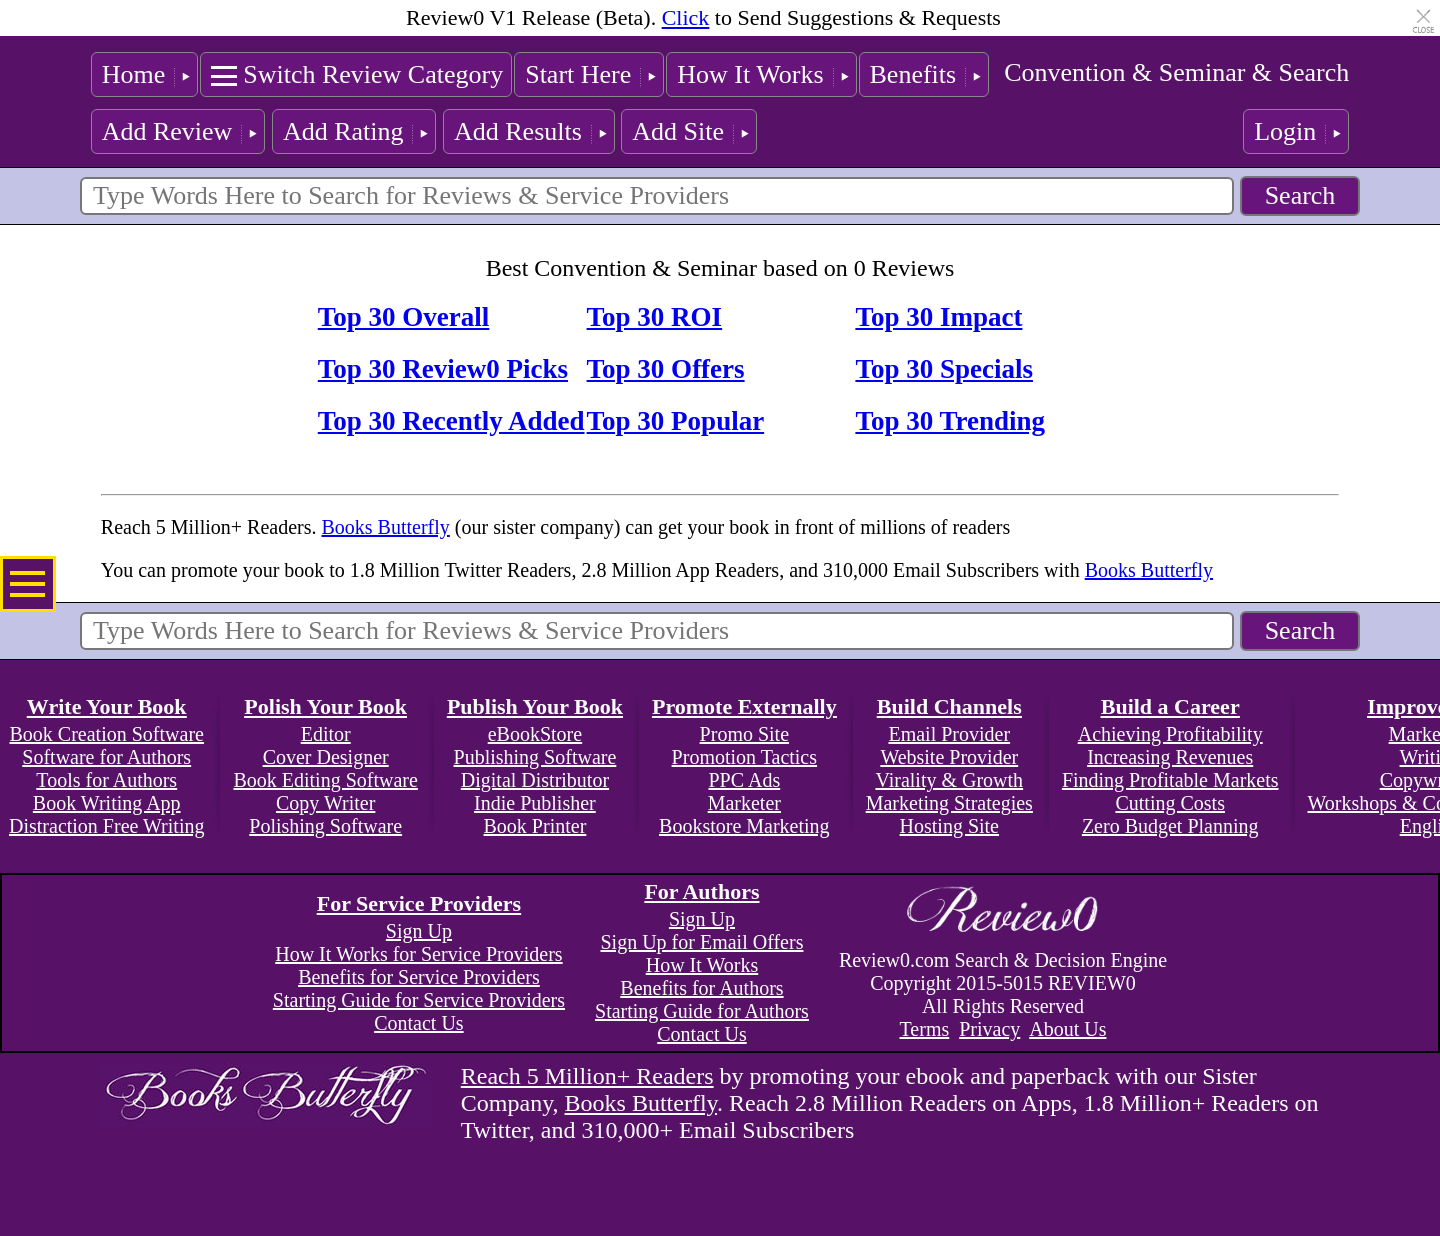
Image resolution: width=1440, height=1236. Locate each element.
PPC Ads (744, 780)
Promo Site (744, 734)
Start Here (578, 74)
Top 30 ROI (655, 317)
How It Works (750, 74)
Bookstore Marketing (744, 826)
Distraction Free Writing (106, 826)
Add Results (518, 131)
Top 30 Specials (944, 369)
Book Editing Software (325, 780)
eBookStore (535, 734)
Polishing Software (325, 826)
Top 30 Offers (666, 369)
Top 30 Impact (938, 317)
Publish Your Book (535, 706)
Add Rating (343, 131)
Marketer (744, 803)
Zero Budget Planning (1170, 826)
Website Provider (949, 757)
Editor (326, 734)
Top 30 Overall (404, 317)
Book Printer (535, 826)
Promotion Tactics (744, 757)
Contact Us (418, 1023)
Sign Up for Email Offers (701, 942)
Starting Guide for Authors (702, 1011)
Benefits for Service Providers (419, 977)
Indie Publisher (535, 803)
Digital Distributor (535, 780)
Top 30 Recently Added (451, 421)
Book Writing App (107, 803)
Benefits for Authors (701, 988)
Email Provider (949, 734)
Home (134, 74)
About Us (1067, 1029)
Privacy (989, 1029)
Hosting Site (949, 826)
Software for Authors (106, 757)
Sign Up (419, 931)
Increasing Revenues (1170, 757)
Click (686, 17)
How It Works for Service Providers (418, 954)
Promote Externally (744, 706)
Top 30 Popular (676, 421)
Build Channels (949, 706)
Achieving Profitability (1170, 734)
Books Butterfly (385, 527)
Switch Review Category (373, 74)
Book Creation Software (107, 734)
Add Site (678, 131)
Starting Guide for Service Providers (419, 1000)
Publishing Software (535, 757)
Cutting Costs (1169, 803)
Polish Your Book (325, 706)
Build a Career (1170, 706)
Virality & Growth (949, 780)
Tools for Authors (106, 780)
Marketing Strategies (949, 803)
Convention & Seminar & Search (1176, 72)
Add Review (167, 131)
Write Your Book (107, 706)
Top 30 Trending (950, 421)
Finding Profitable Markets (1170, 780)
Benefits (913, 74)
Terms (925, 1029)
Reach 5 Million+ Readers (587, 1076)
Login (1285, 131)
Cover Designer (326, 757)
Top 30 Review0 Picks (443, 369)
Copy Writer (325, 803)
